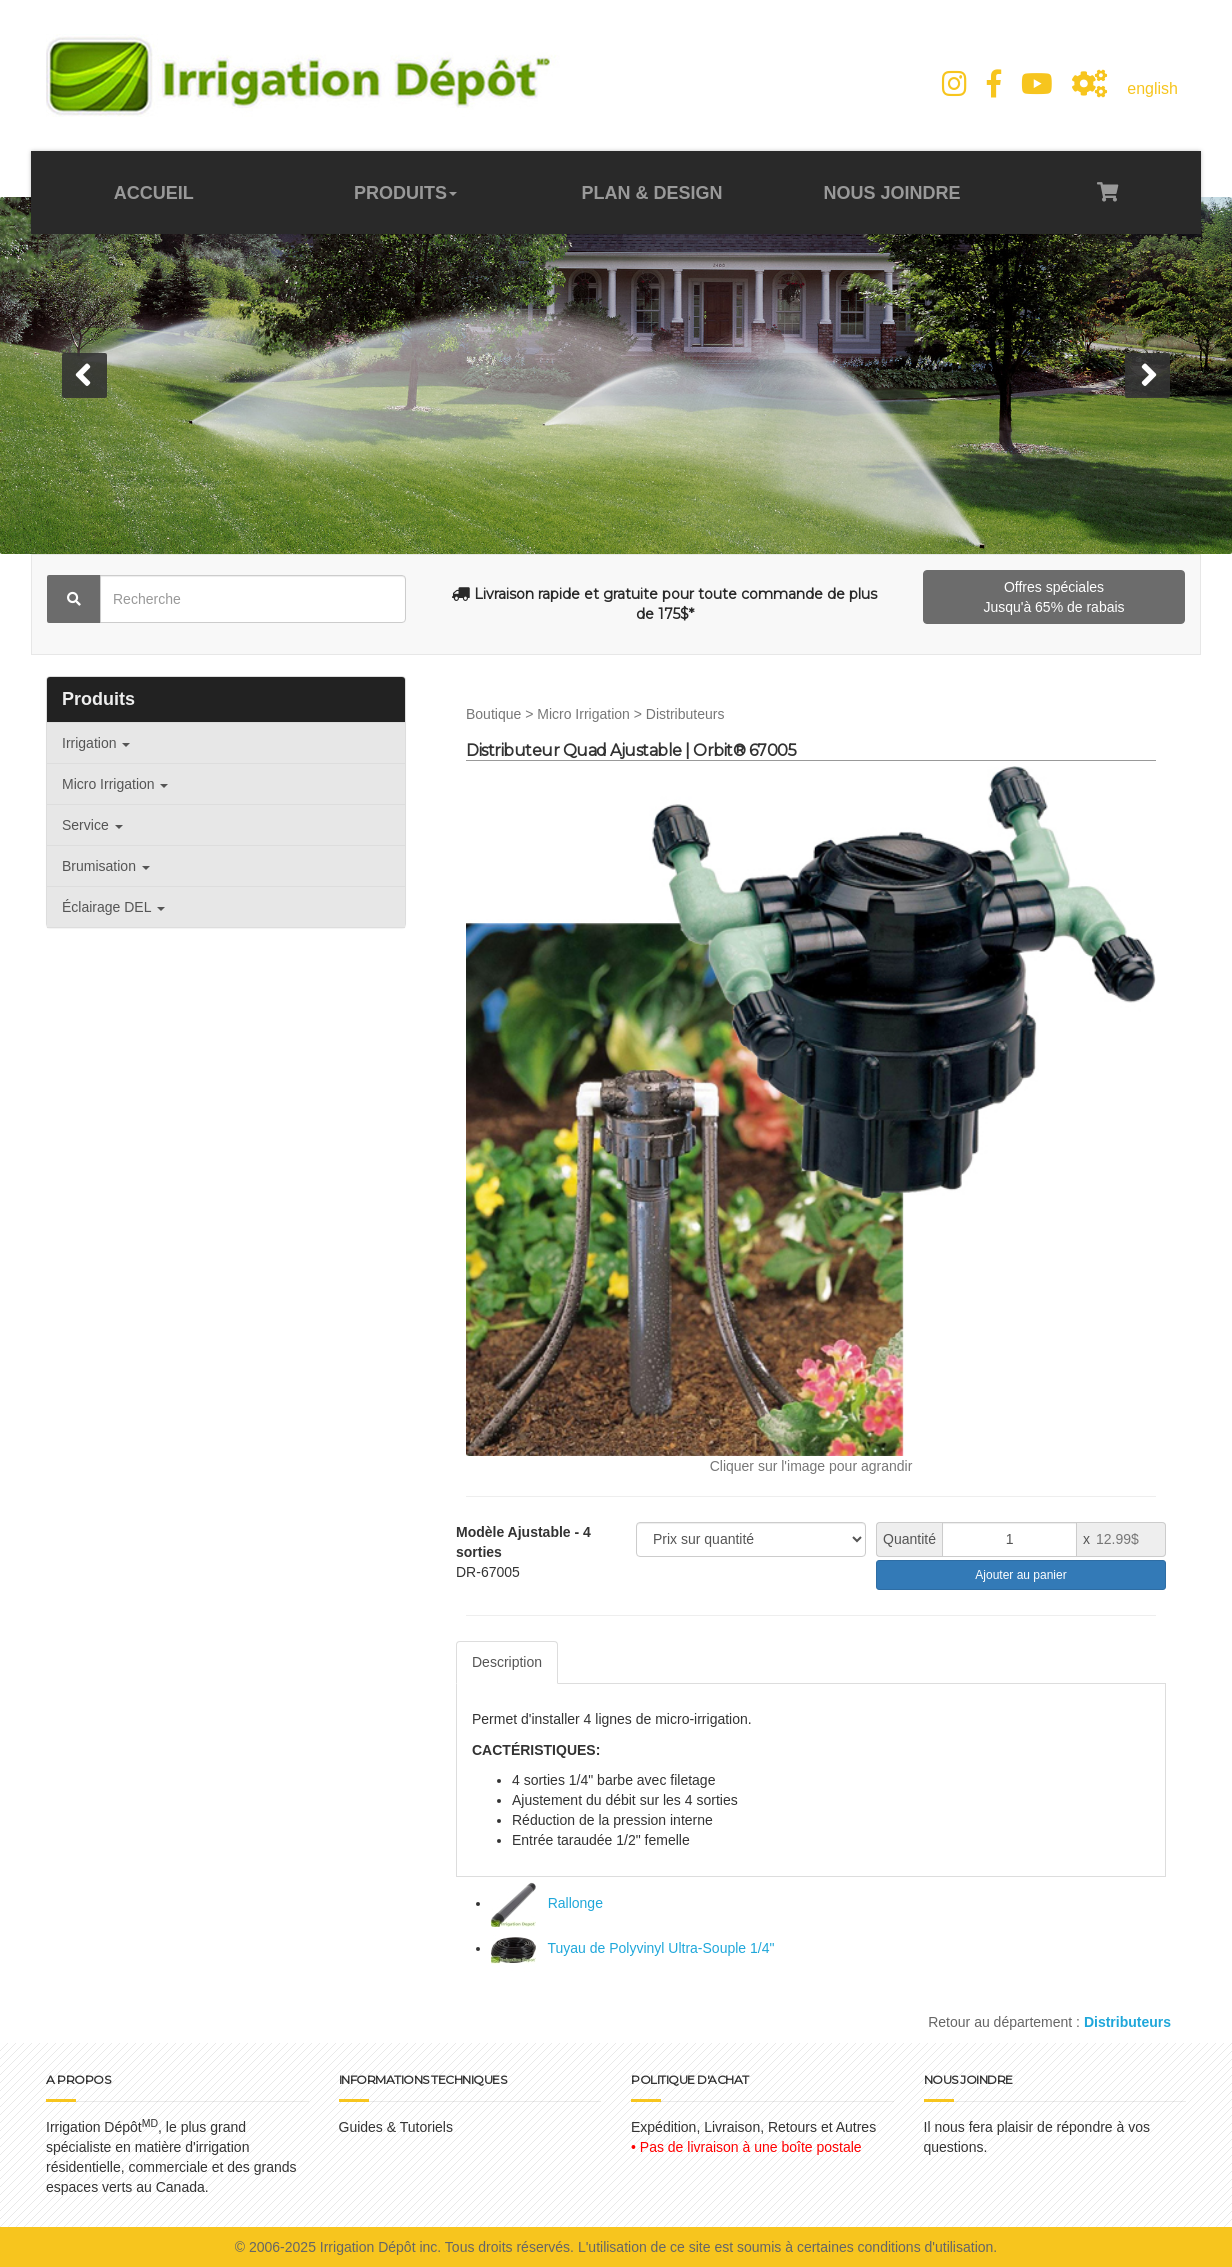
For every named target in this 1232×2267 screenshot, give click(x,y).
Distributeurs (685, 714)
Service (92, 825)
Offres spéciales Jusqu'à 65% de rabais (1053, 597)
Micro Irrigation (115, 784)
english (1152, 88)
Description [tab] (507, 1662)
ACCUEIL (154, 193)
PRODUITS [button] (405, 193)
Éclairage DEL (113, 907)
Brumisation (106, 866)
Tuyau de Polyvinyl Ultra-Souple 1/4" (632, 1948)
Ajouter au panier (1020, 1575)
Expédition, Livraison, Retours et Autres (753, 2127)
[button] (84, 375)
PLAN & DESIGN (651, 193)
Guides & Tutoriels (396, 2127)
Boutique (493, 714)
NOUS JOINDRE (891, 193)
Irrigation (96, 743)
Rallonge (547, 1903)
